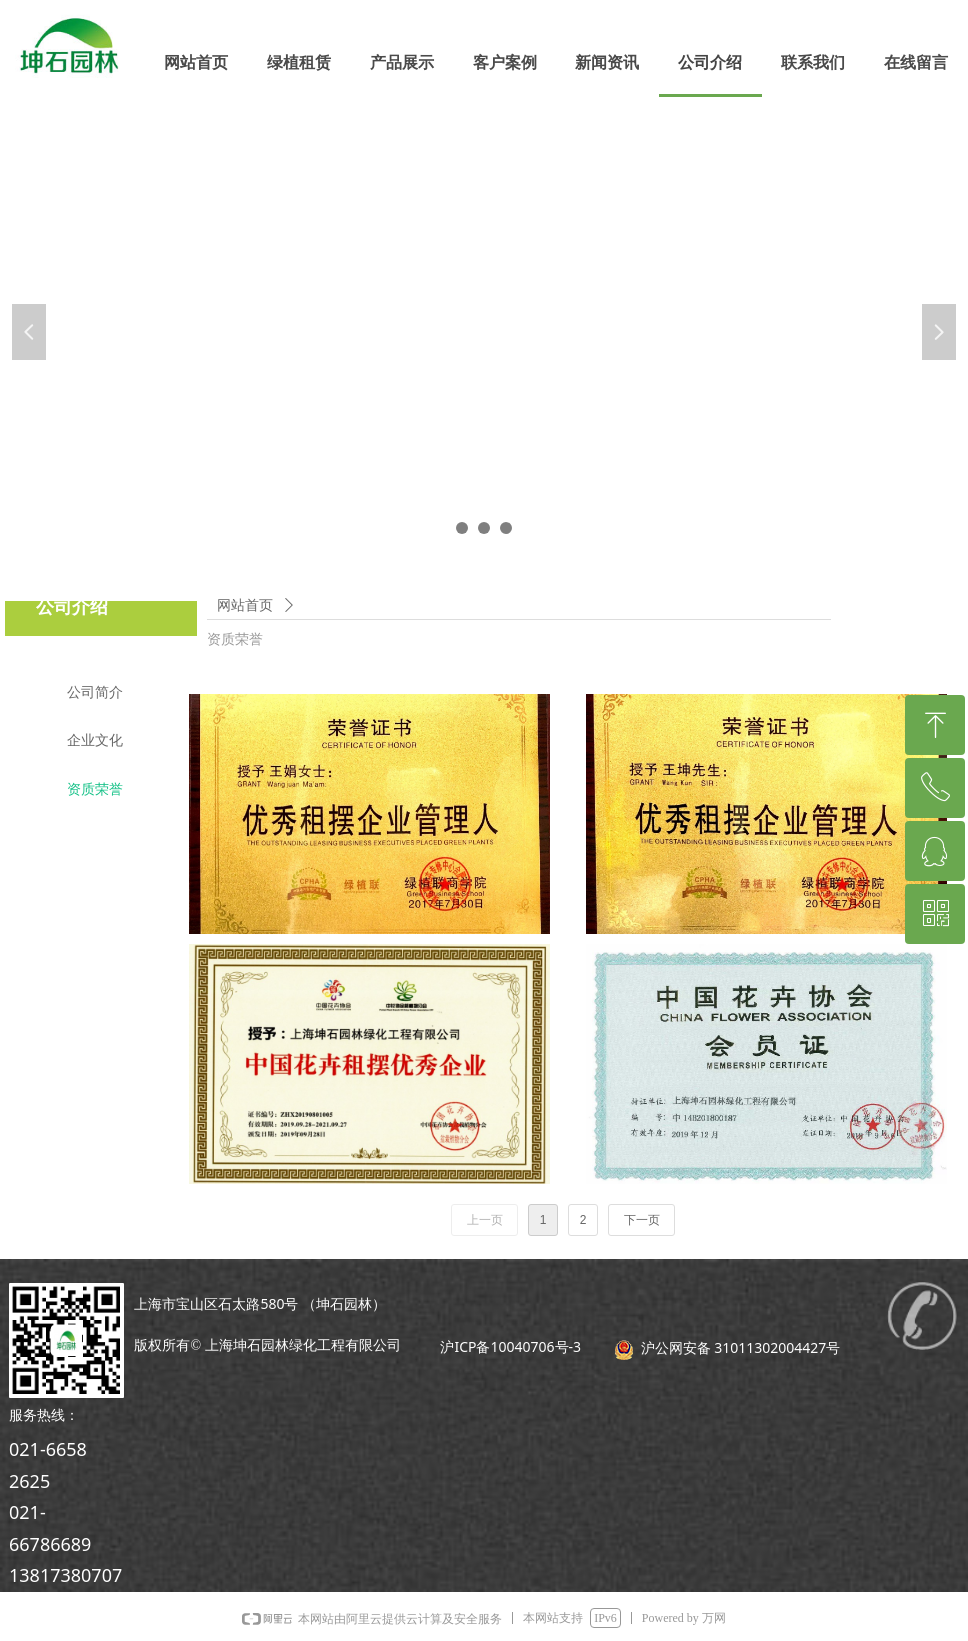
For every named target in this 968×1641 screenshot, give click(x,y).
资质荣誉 (235, 639)
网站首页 (245, 605)
